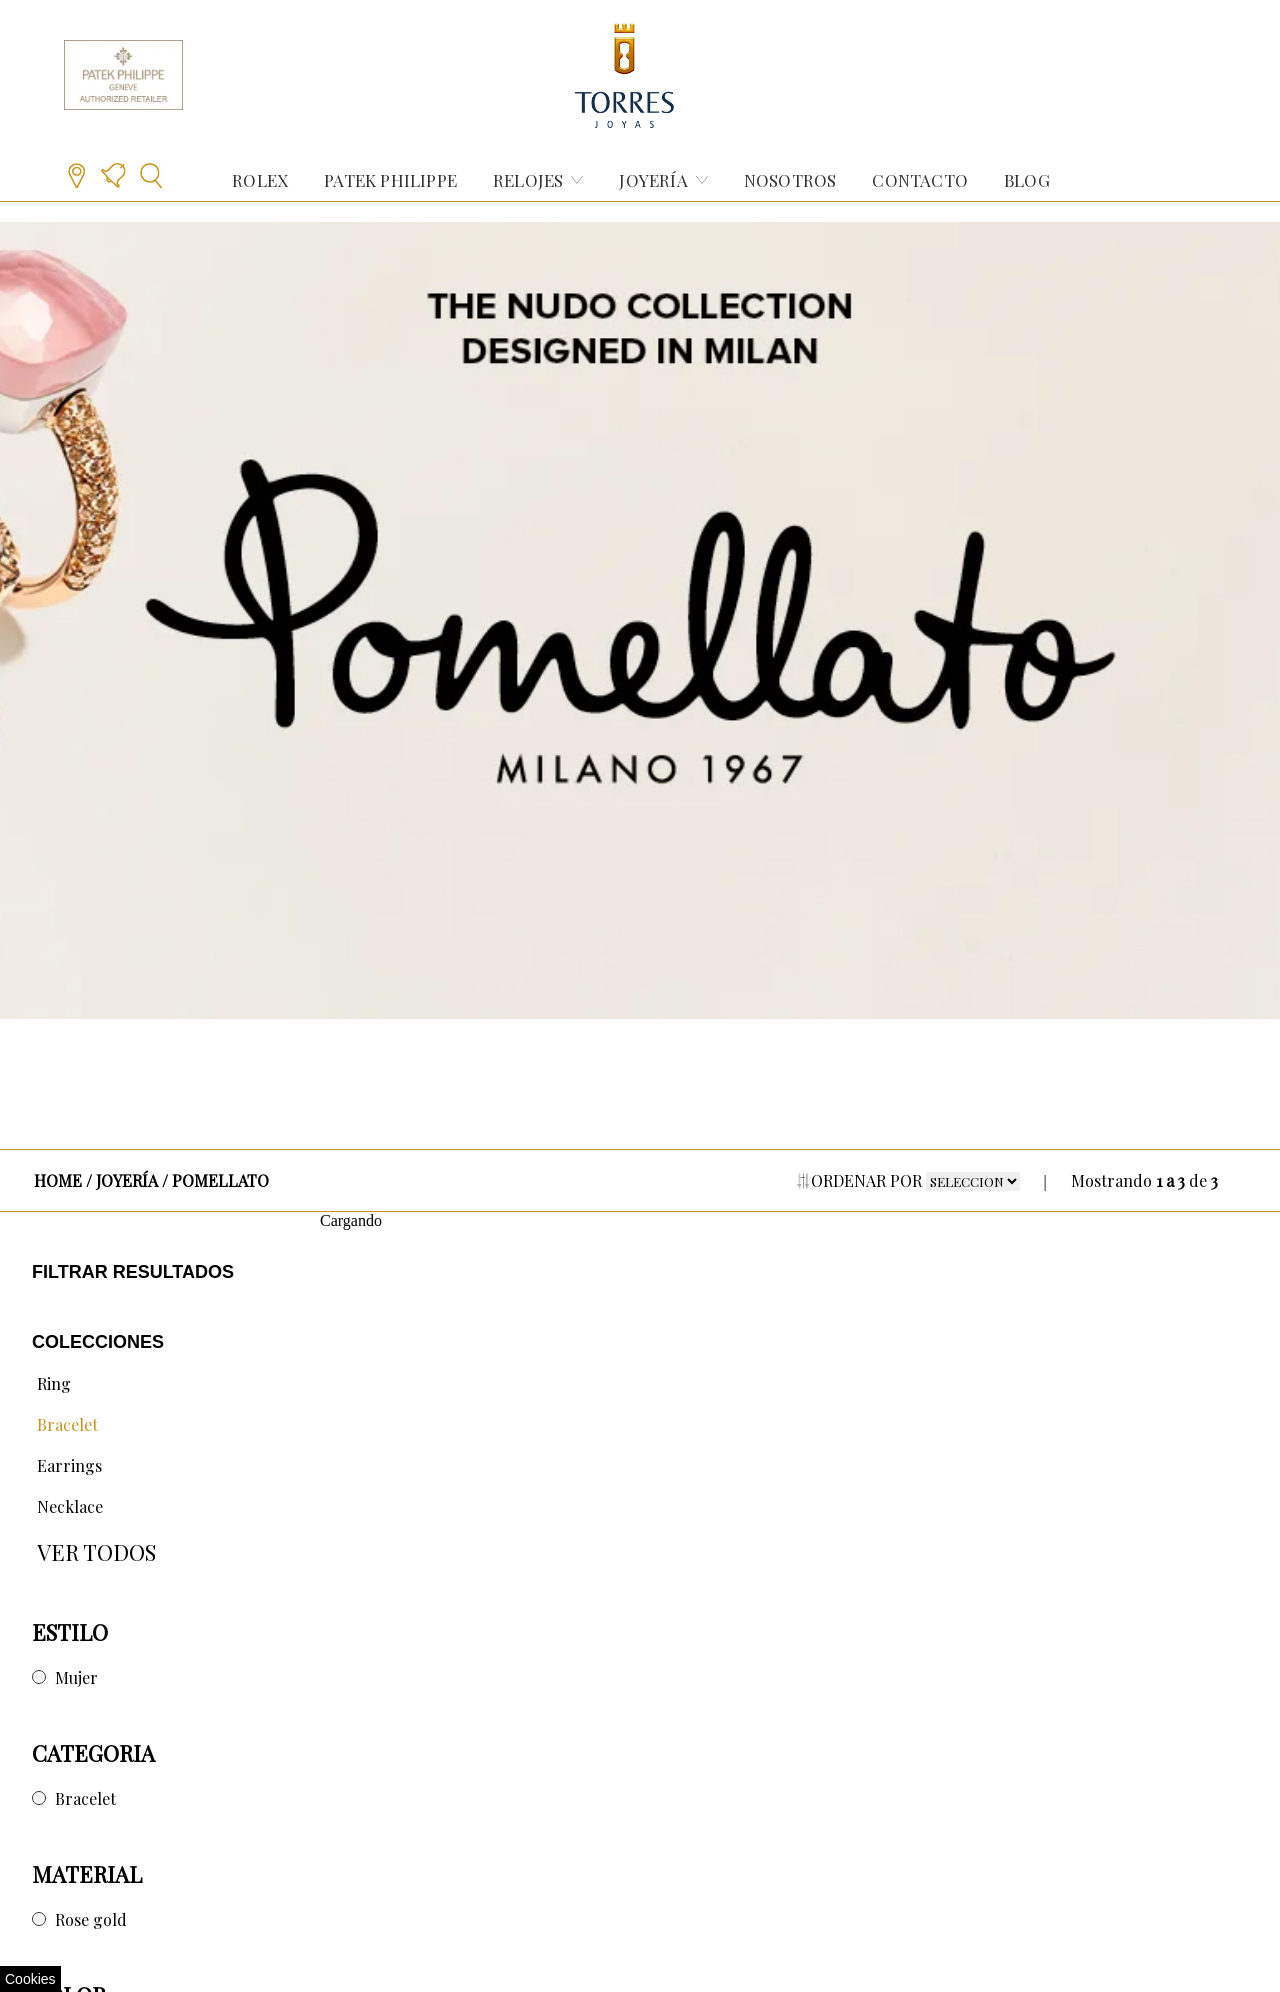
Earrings (69, 1465)
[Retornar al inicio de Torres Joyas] (625, 75)
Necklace (70, 1506)
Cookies (30, 1979)
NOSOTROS (790, 180)
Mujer (76, 1677)
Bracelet (67, 1424)
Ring (54, 1383)
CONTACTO (920, 180)
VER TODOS (96, 1552)
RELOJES (528, 180)
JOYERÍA (653, 180)
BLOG (1027, 180)
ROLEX (260, 180)
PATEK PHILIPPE (390, 180)
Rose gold (91, 1919)
